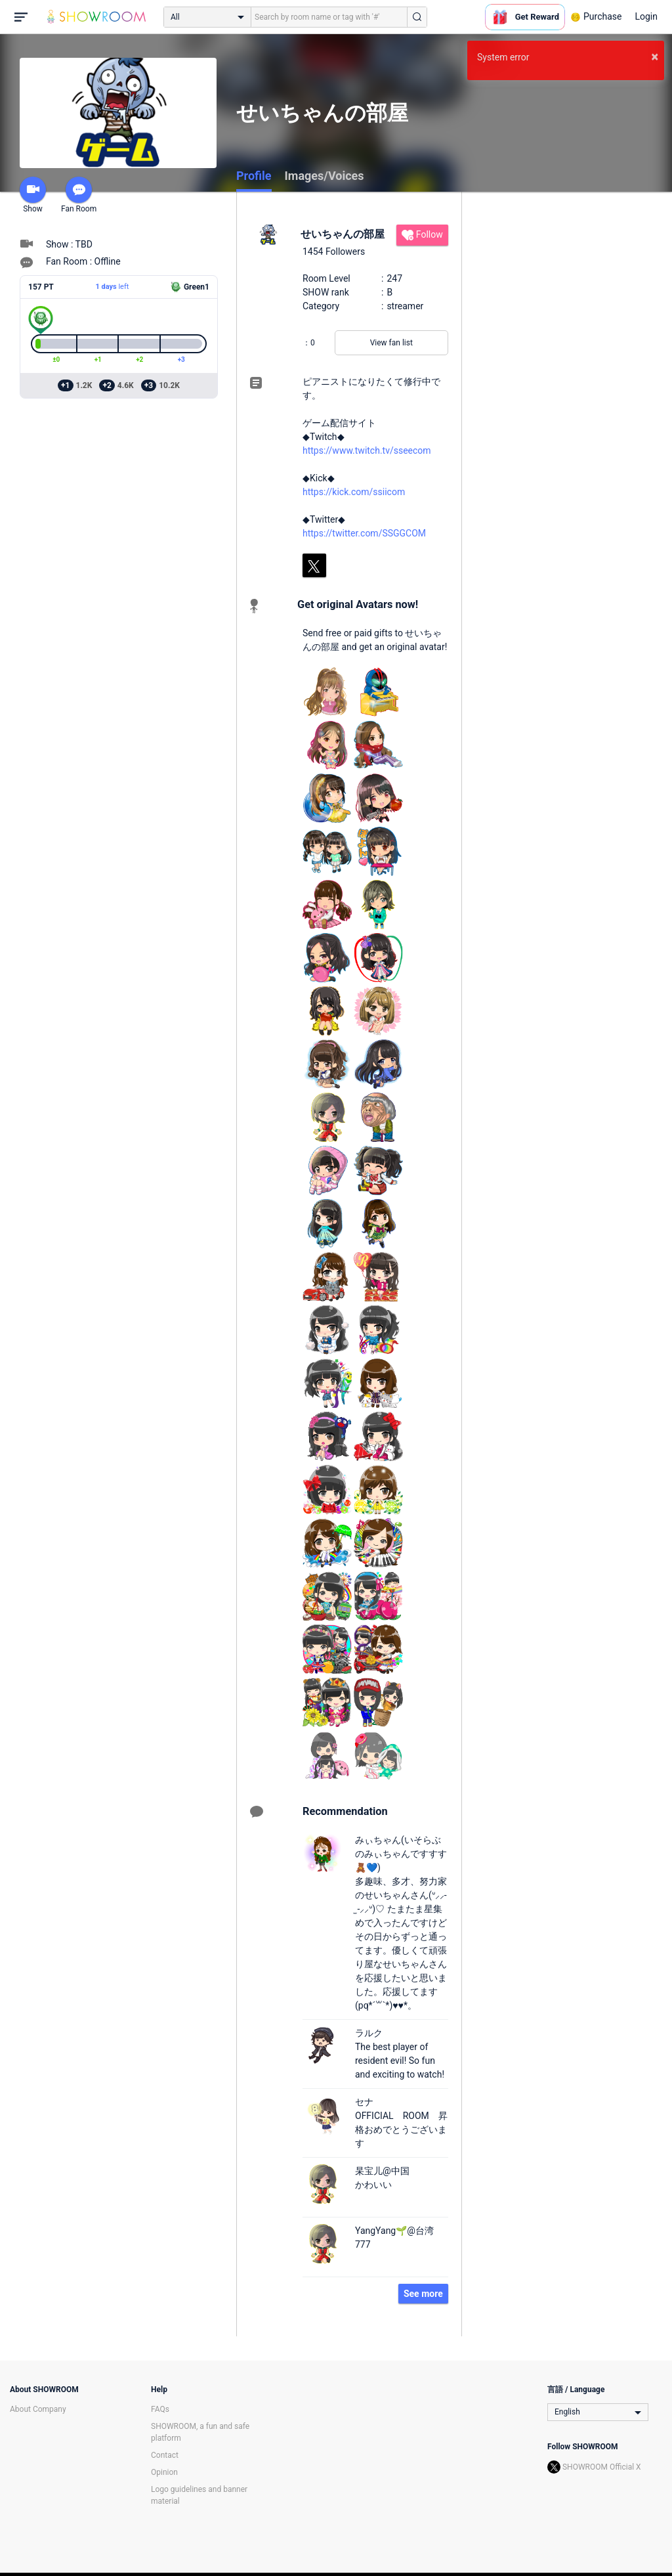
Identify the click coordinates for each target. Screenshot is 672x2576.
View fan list (391, 342)
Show (33, 195)
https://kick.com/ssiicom (354, 492)
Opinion (164, 2472)
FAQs (160, 2409)
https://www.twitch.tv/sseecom (367, 450)
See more (423, 2293)
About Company (38, 2409)
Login (646, 16)
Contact (164, 2455)
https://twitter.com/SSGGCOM (364, 533)
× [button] (654, 56)
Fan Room (78, 195)
